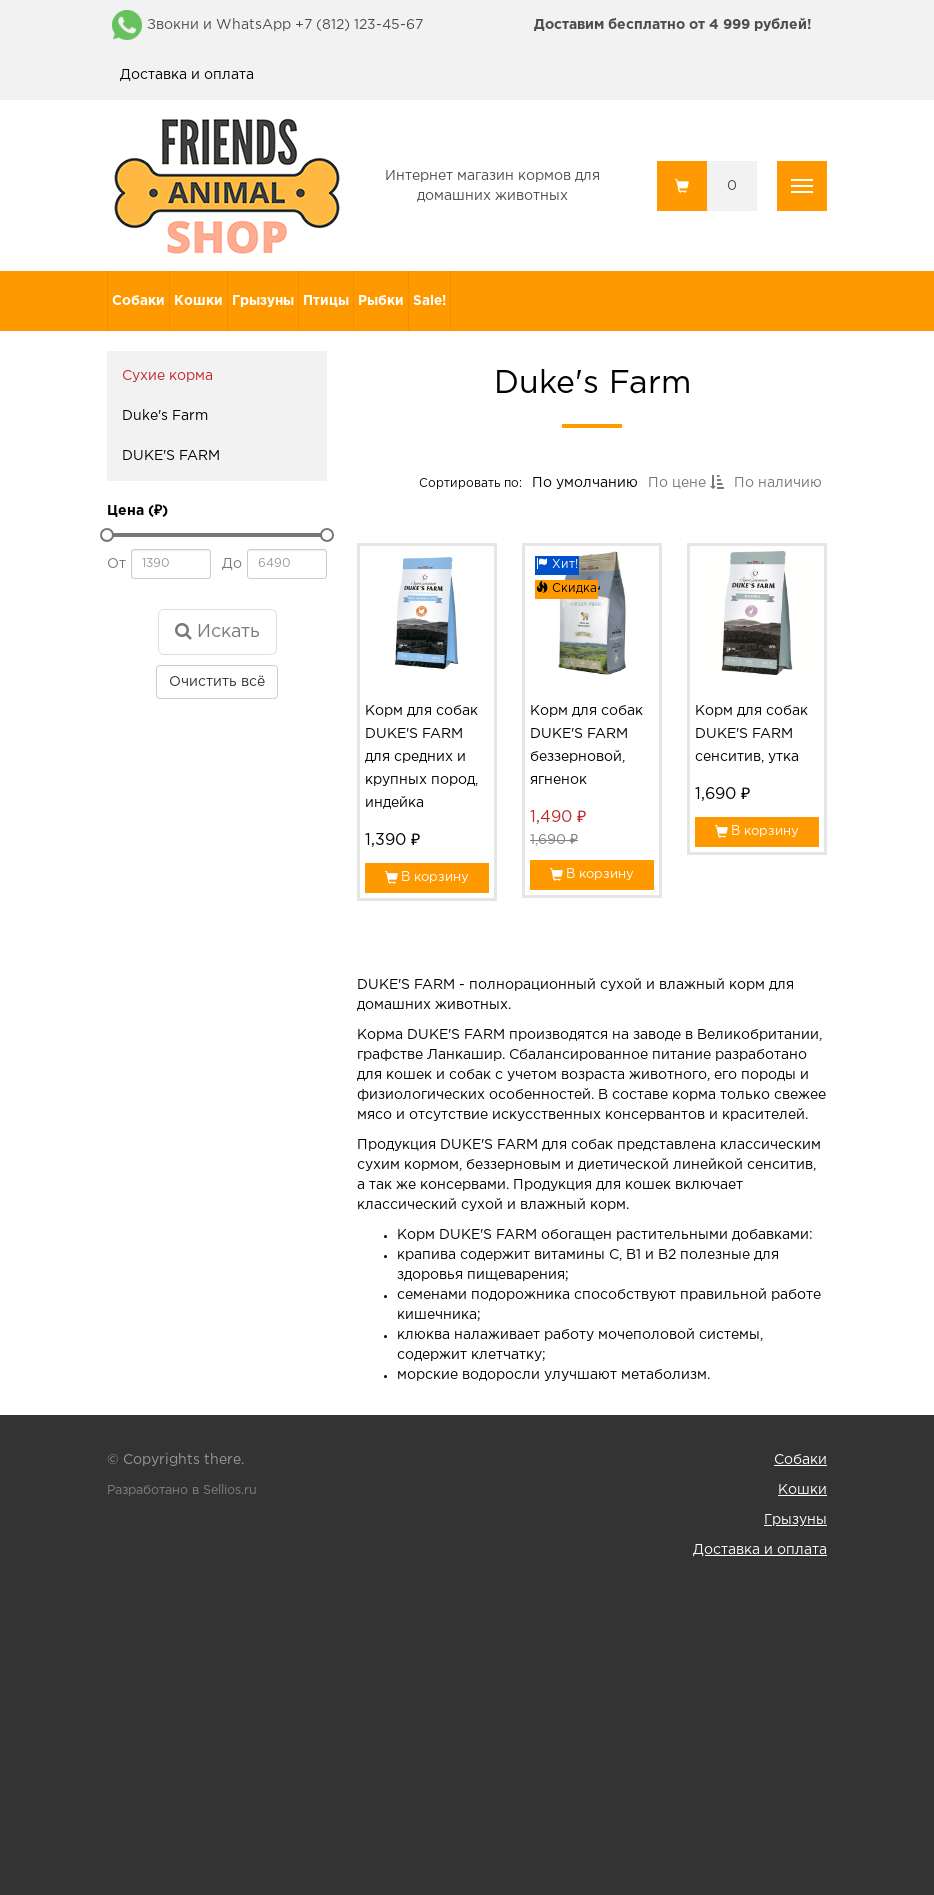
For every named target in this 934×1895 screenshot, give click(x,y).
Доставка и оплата (187, 75)
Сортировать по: (472, 484)
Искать (217, 631)
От (116, 564)
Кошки (198, 301)
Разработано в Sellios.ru (182, 1490)
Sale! (429, 301)
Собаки (138, 301)
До (232, 564)
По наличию (776, 485)
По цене (684, 485)
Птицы (326, 301)
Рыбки (381, 301)
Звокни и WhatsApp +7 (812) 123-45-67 (285, 25)
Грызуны (263, 301)
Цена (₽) (137, 511)
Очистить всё (217, 682)
